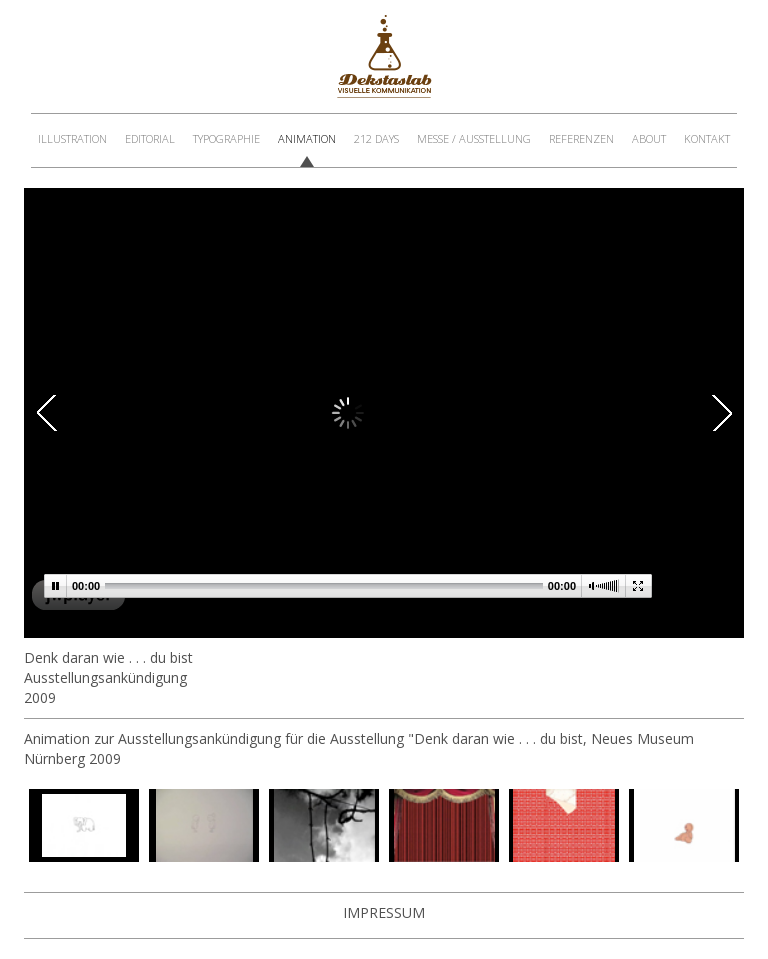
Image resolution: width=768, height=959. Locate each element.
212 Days (376, 138)
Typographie (226, 138)
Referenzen (581, 138)
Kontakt (707, 138)
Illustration (72, 138)
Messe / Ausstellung (474, 138)
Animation (307, 138)
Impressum (384, 912)
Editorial (150, 138)
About (649, 138)
